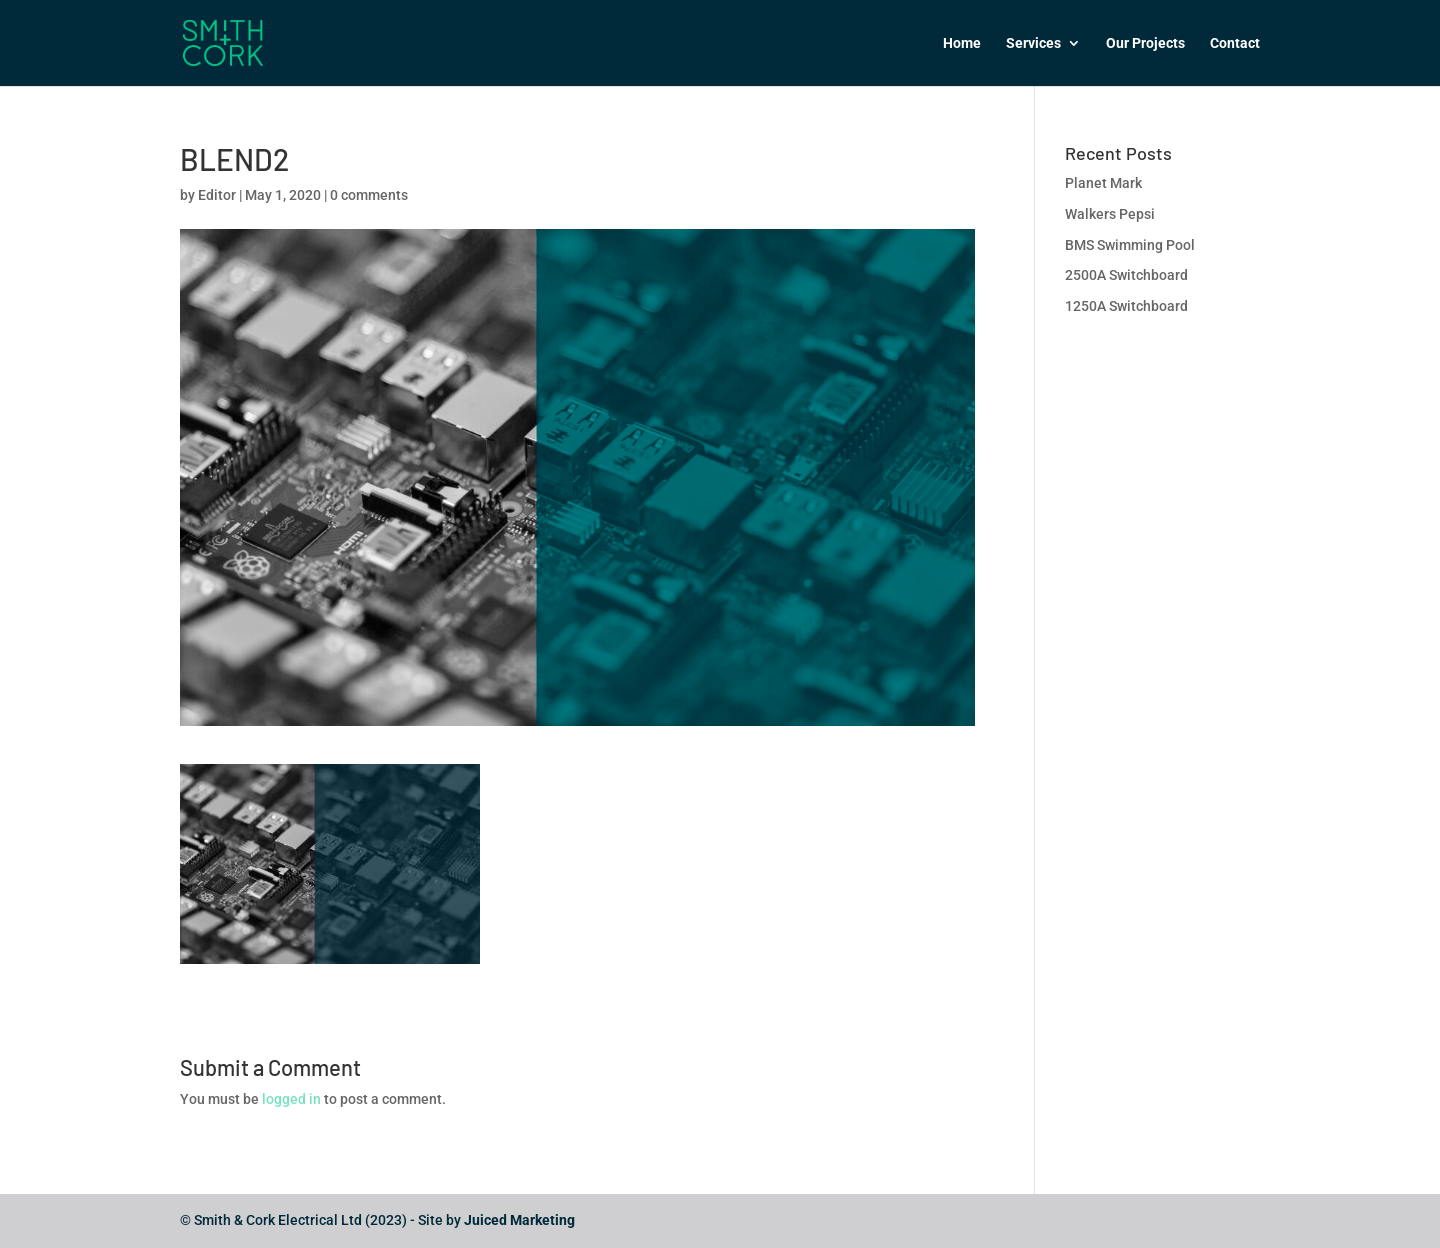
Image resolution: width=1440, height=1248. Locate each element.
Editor (217, 195)
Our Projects (1145, 43)
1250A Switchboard (1126, 306)
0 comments (369, 195)
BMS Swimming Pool (1130, 245)
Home (962, 43)
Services (1033, 43)
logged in (291, 1099)
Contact (1235, 43)
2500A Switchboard (1126, 275)
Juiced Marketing (519, 1220)
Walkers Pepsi (1110, 214)
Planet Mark (1103, 183)
